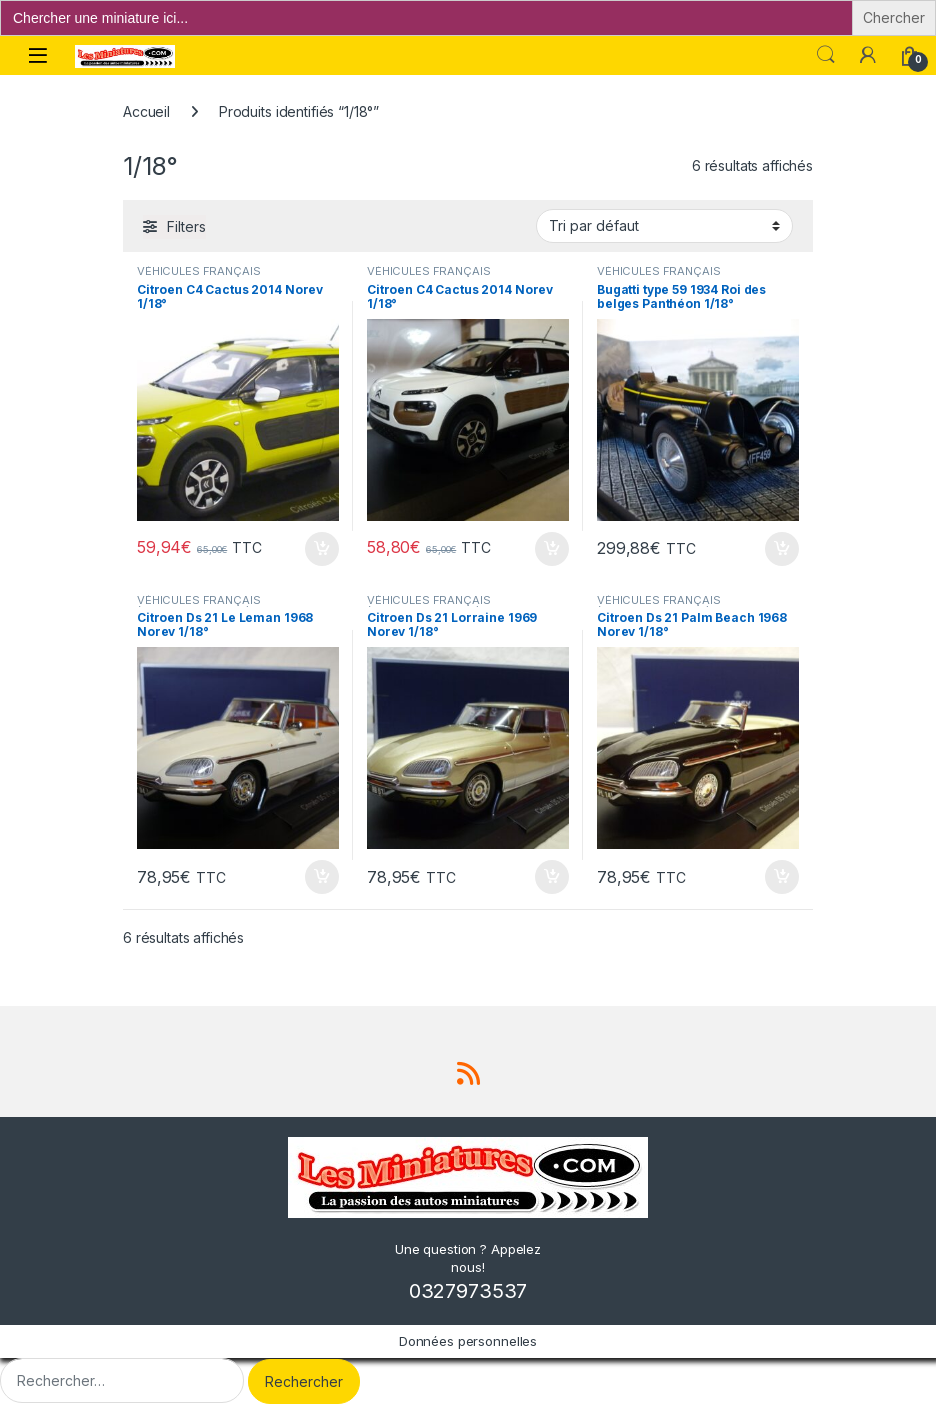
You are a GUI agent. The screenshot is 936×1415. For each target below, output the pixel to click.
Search (826, 55)
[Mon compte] (868, 55)
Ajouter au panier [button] (322, 549)
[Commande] (664, 226)
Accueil (146, 111)
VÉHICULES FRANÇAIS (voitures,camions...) (198, 277)
